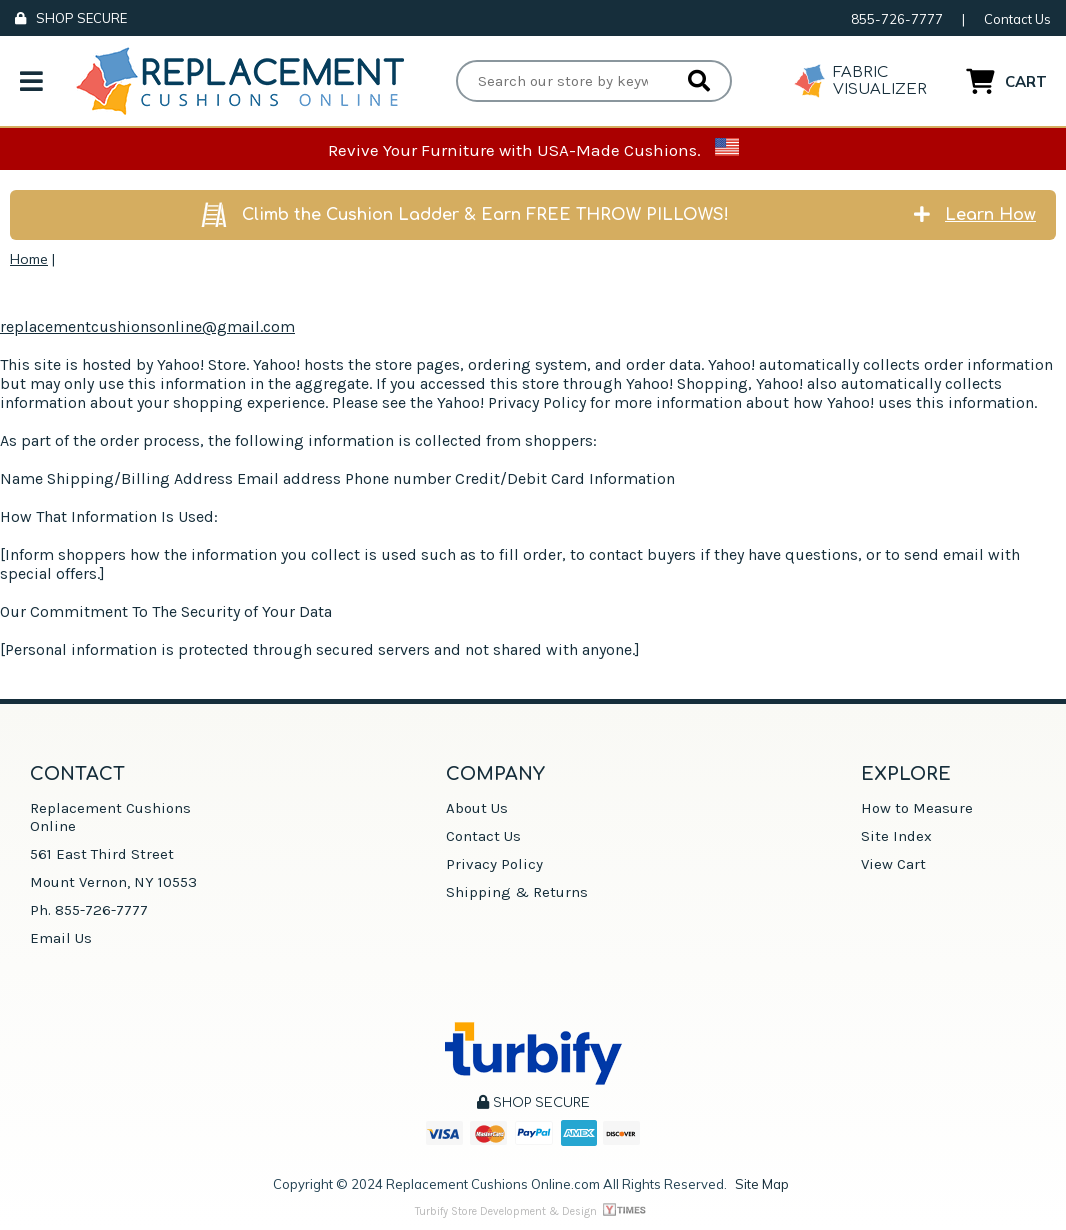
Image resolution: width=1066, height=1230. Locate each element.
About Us (477, 808)
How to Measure (917, 808)
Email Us (61, 938)
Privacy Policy (494, 864)
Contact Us (1017, 19)
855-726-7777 (897, 19)
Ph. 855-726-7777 (89, 910)
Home (29, 259)
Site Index (896, 836)
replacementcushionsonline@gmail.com (147, 326)
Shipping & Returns (517, 892)
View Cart (893, 864)
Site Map (762, 1184)
